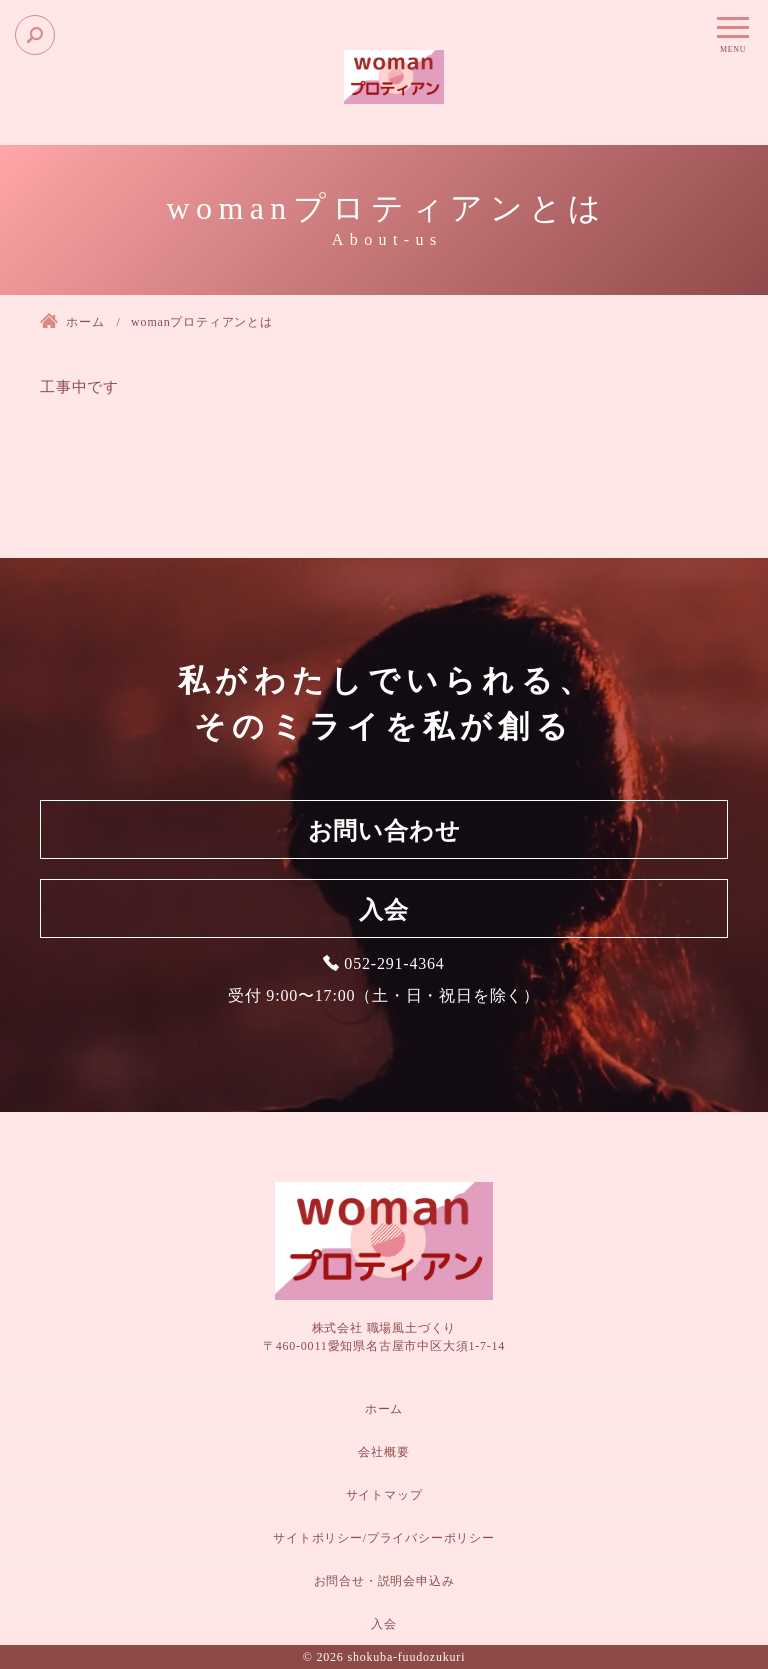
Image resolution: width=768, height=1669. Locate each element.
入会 (384, 910)
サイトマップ (384, 1495)
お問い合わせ (384, 831)
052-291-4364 (394, 963)
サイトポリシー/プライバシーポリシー (384, 1538)
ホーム (384, 1409)
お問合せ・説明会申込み (384, 1581)
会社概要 (383, 1452)
